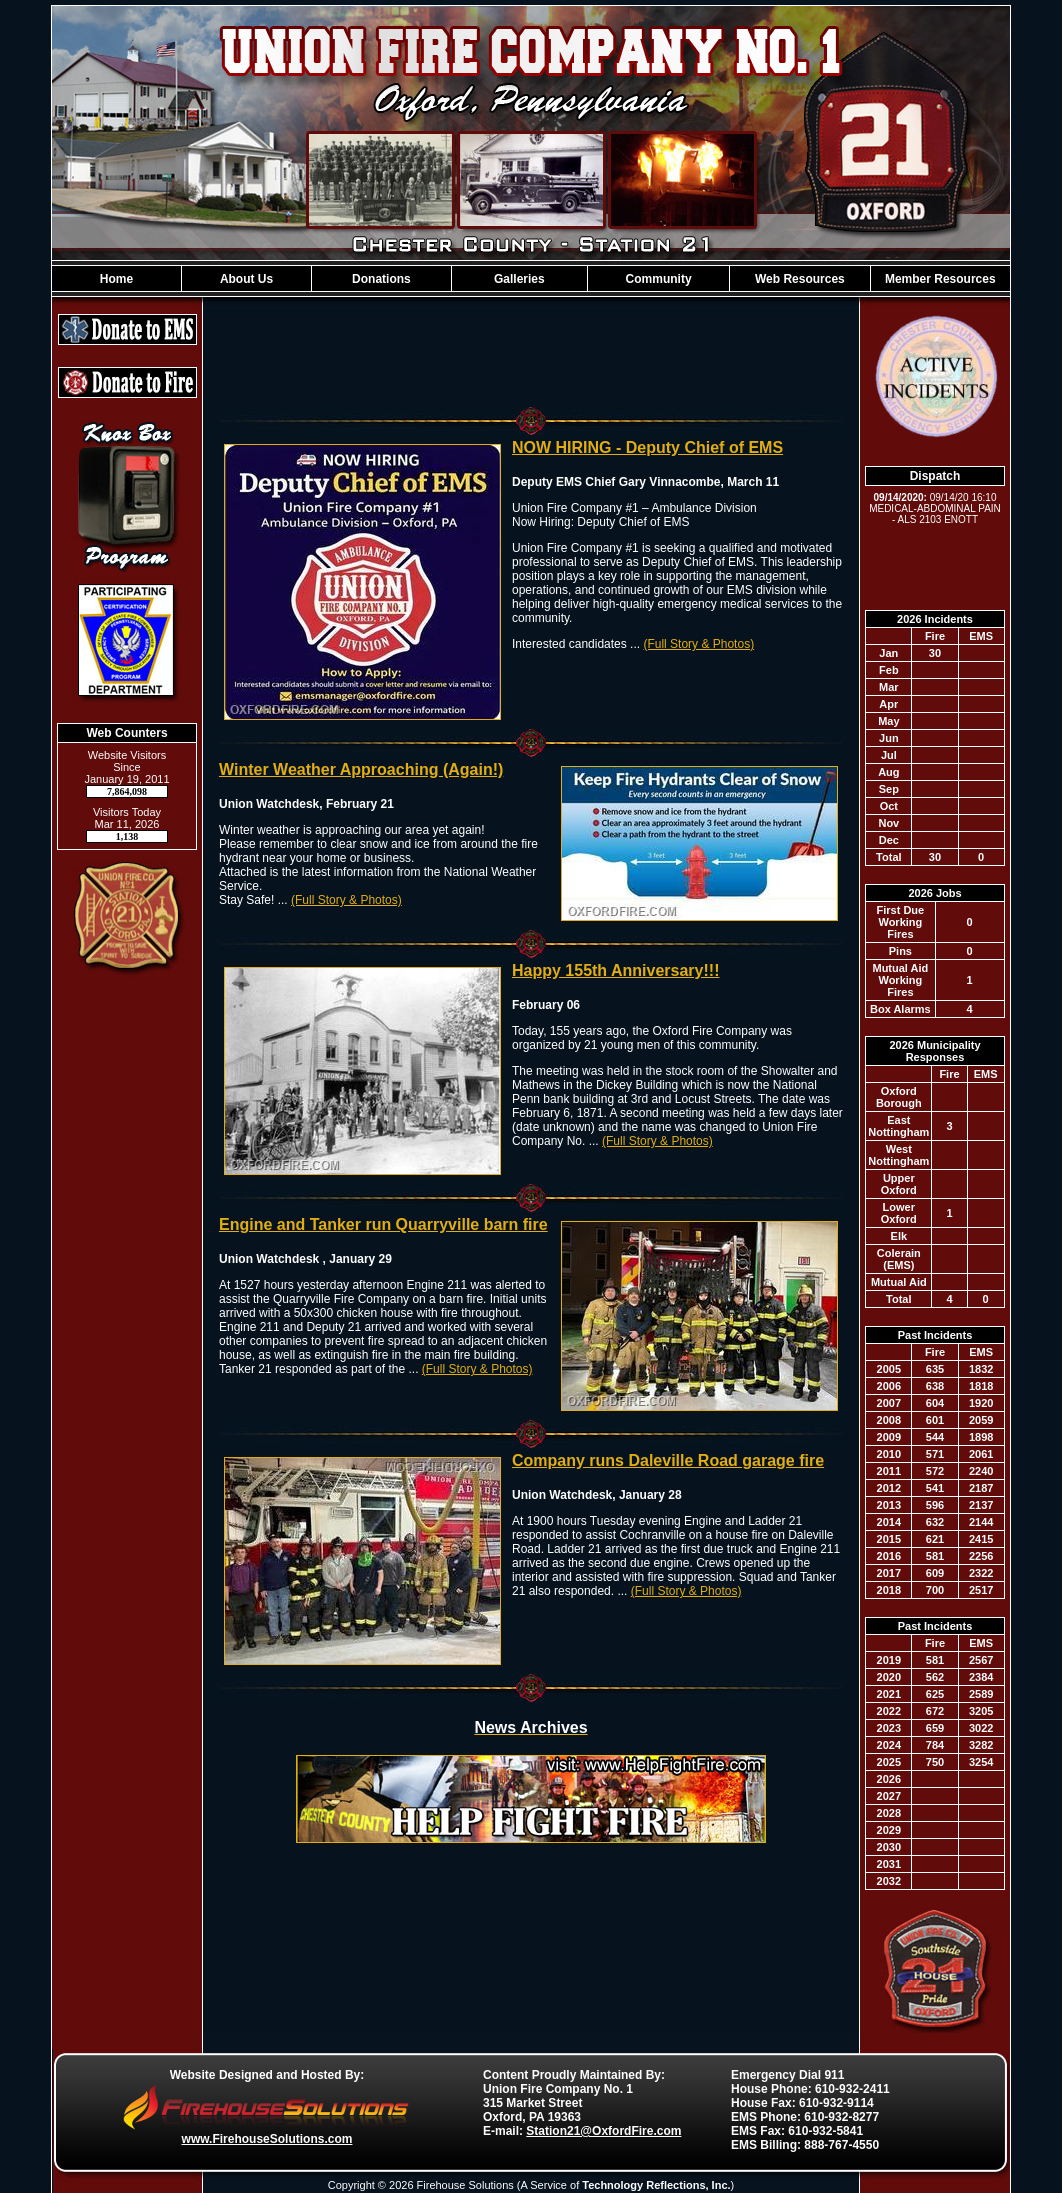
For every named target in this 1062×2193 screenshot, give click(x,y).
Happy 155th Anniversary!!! (615, 970)
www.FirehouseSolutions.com (267, 2139)
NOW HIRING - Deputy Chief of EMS (647, 447)
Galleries (519, 279)
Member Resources (940, 279)
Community (659, 279)
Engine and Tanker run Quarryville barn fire (383, 1224)
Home (116, 279)
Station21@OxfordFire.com (603, 2131)
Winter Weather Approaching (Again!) (361, 769)
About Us (246, 279)
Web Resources (800, 279)
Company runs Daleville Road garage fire (668, 1460)
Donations (381, 279)
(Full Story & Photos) (698, 644)
